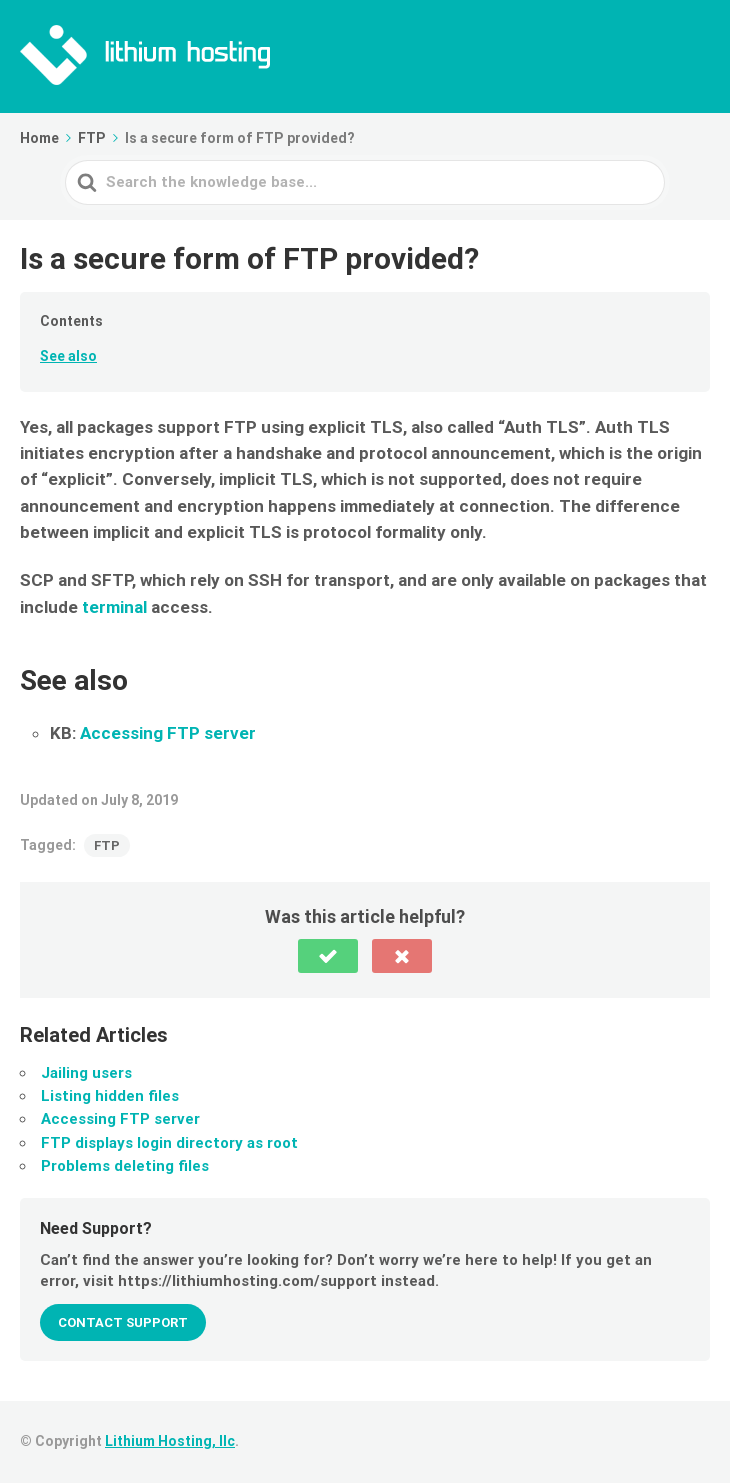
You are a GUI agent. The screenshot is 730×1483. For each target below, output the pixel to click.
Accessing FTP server (168, 733)
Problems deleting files (125, 1166)
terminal (114, 607)
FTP (107, 845)
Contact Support (123, 1322)
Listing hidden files (110, 1096)
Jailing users (86, 1073)
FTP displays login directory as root (169, 1143)
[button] (328, 956)
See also (68, 356)
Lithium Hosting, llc (170, 1441)
